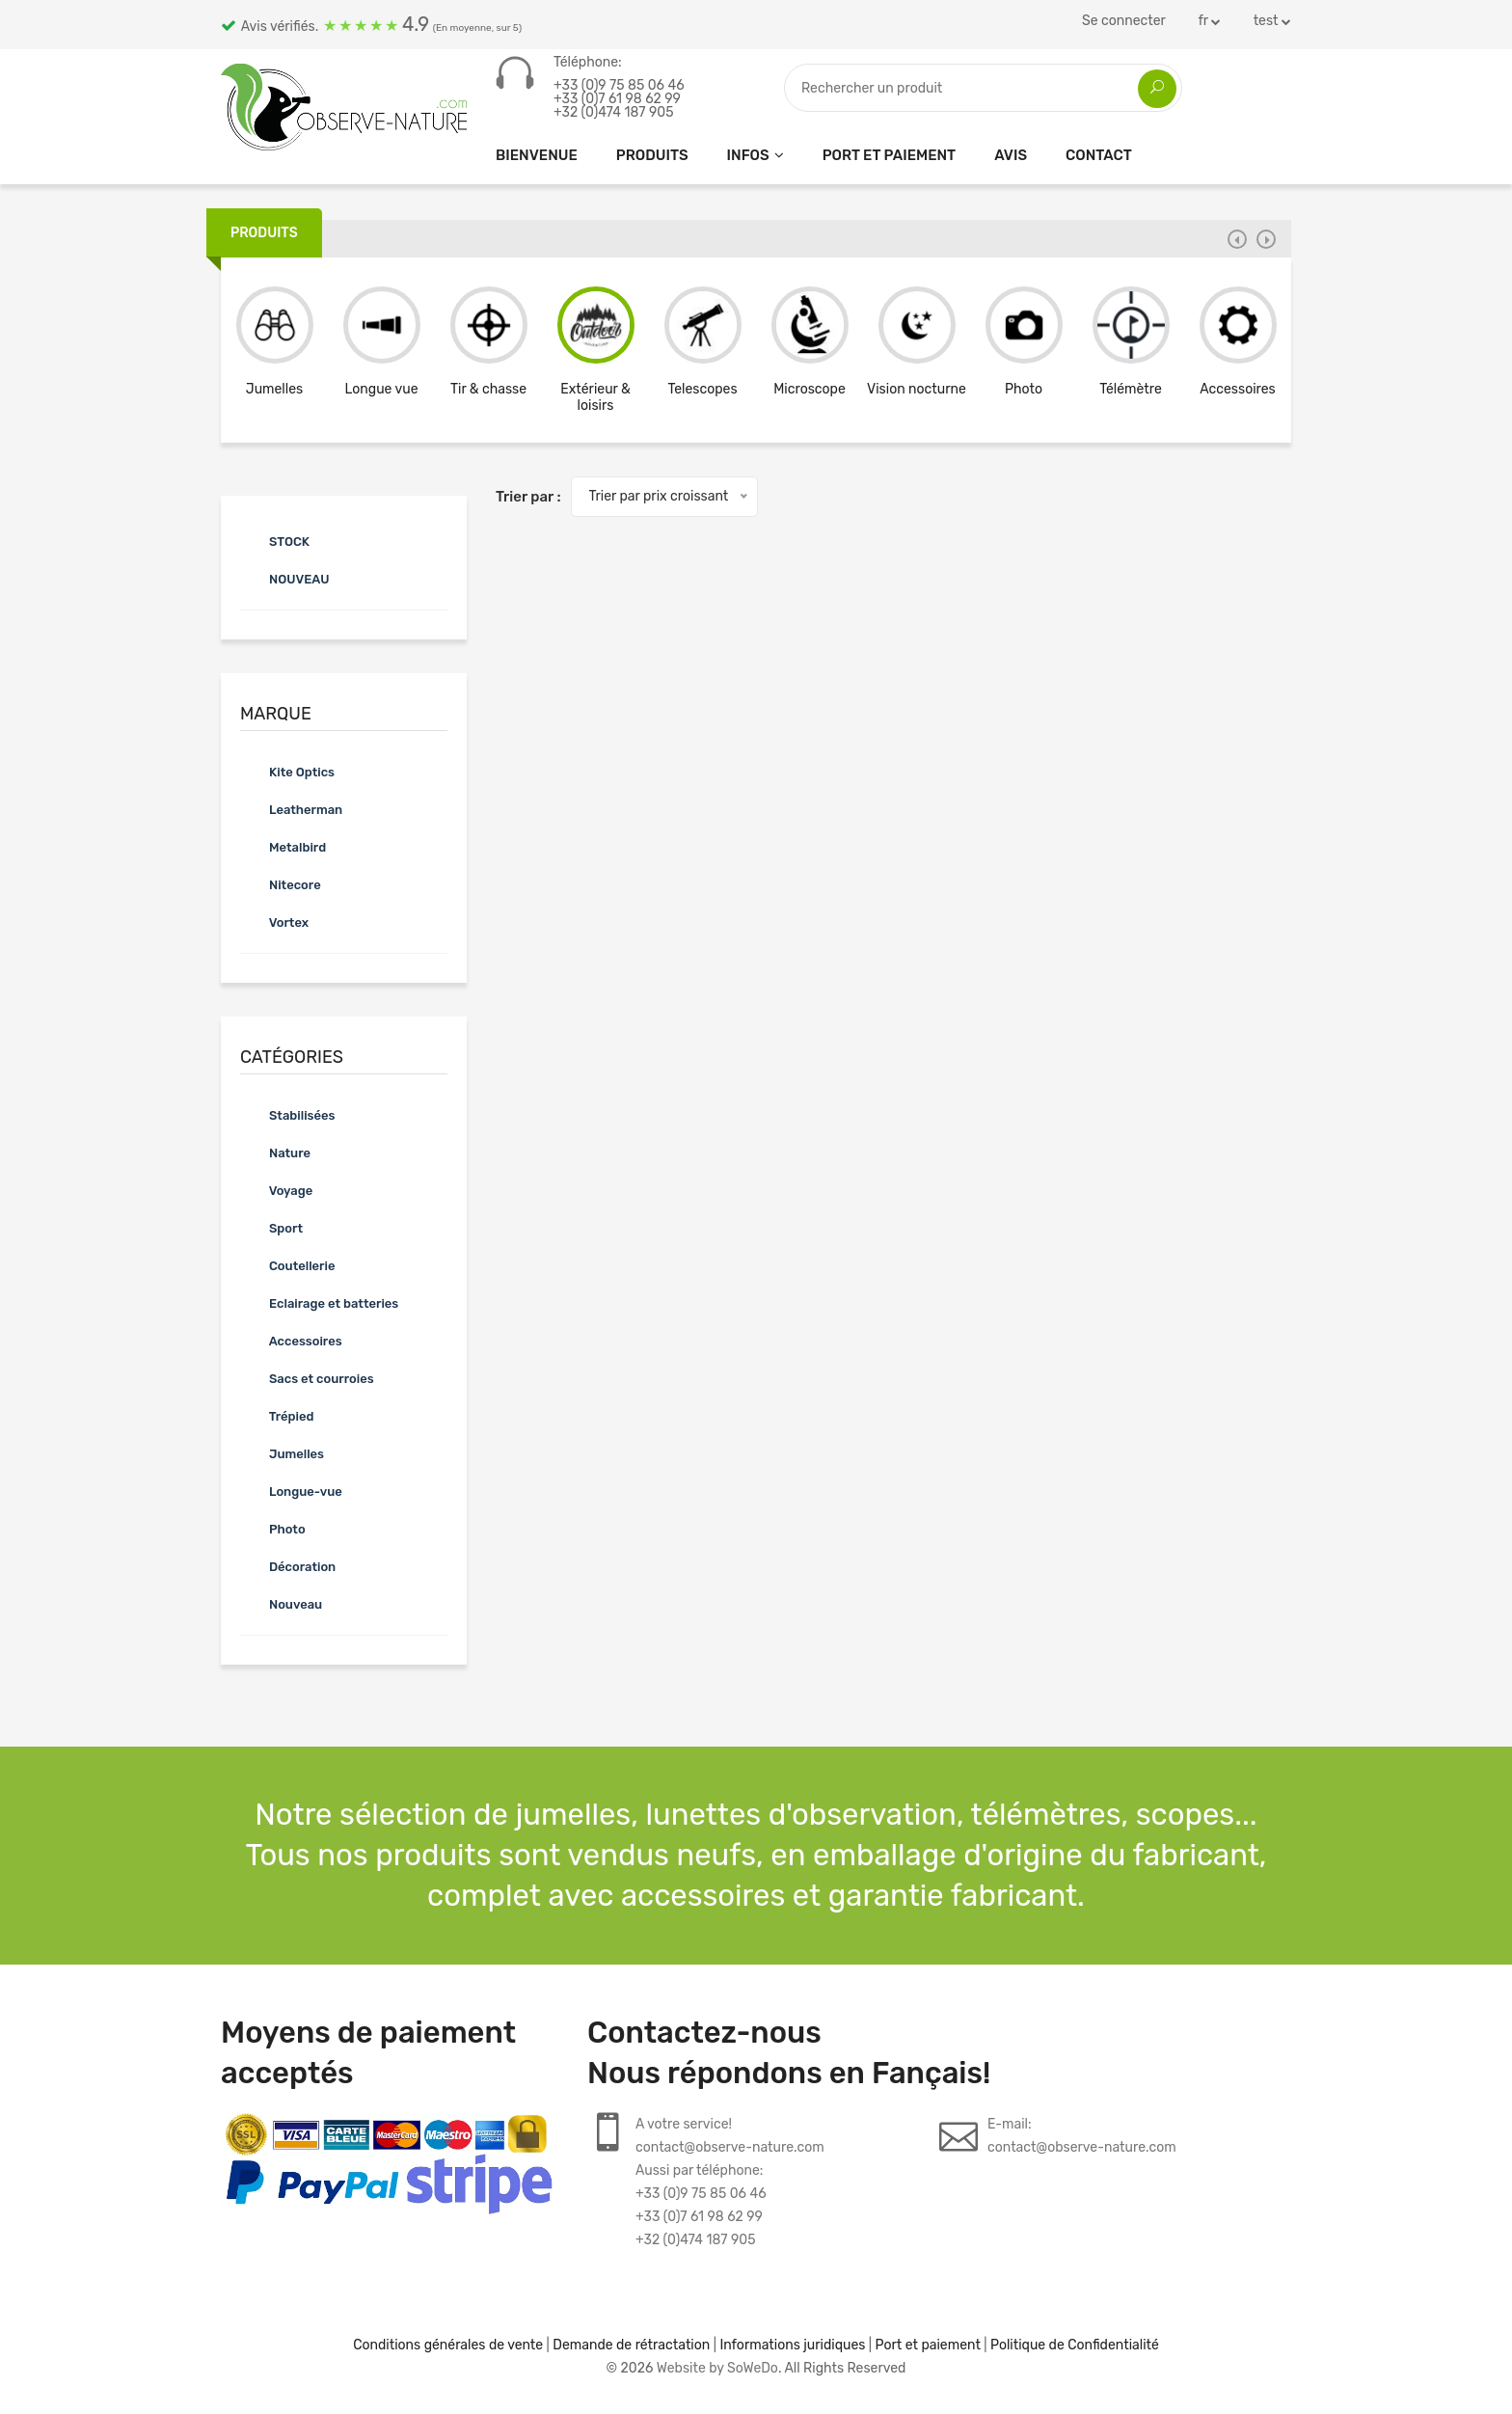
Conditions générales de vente (448, 2345)
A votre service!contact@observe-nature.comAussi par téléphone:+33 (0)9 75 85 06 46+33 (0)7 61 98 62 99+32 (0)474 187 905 (729, 2182)
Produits (652, 155)
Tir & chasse (488, 389)
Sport (271, 1227)
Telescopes (702, 389)
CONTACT (1099, 155)
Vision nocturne (916, 389)
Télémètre (1130, 389)
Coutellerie (287, 1265)
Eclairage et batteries (319, 1303)
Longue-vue (291, 1491)
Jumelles (274, 389)
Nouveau (281, 1603)
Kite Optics (287, 771)
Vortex (274, 922)
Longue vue (381, 389)
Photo (1023, 389)
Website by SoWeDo (717, 2368)
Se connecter (1124, 21)
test (1272, 21)
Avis (1010, 155)
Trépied (276, 1415)
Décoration (288, 1566)
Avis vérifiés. (371, 24)
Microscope (809, 389)
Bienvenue (537, 155)
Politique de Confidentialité (1074, 2345)
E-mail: (1081, 2137)
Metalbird (283, 846)
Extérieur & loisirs (595, 397)
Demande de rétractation (631, 2345)
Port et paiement (890, 155)
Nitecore (280, 884)
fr (1209, 21)
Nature (275, 1152)
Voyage (276, 1190)
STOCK (275, 541)
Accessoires (1237, 389)
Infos (748, 155)
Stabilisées (287, 1115)
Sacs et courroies (307, 1378)
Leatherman (291, 809)
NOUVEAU (284, 578)
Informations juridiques (792, 2345)
